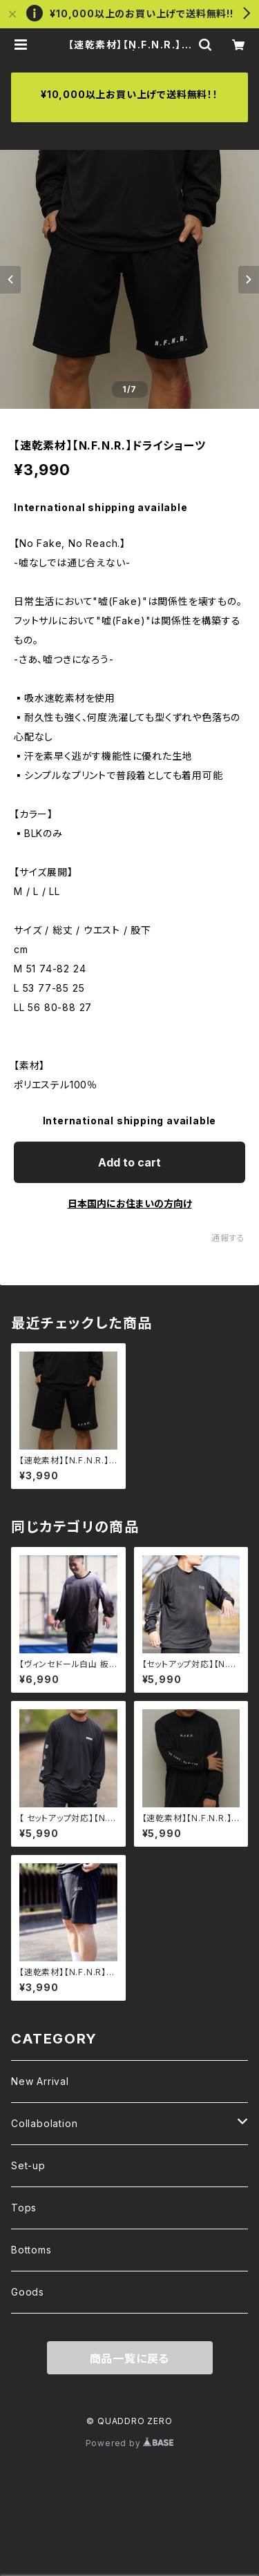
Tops (24, 2207)
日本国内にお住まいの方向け (130, 1203)
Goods (27, 2292)
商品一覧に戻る (130, 2358)
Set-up (28, 2165)
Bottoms (31, 2250)
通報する (228, 1238)
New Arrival (40, 2081)
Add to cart (129, 1162)
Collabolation (44, 2123)
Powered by (130, 2443)
